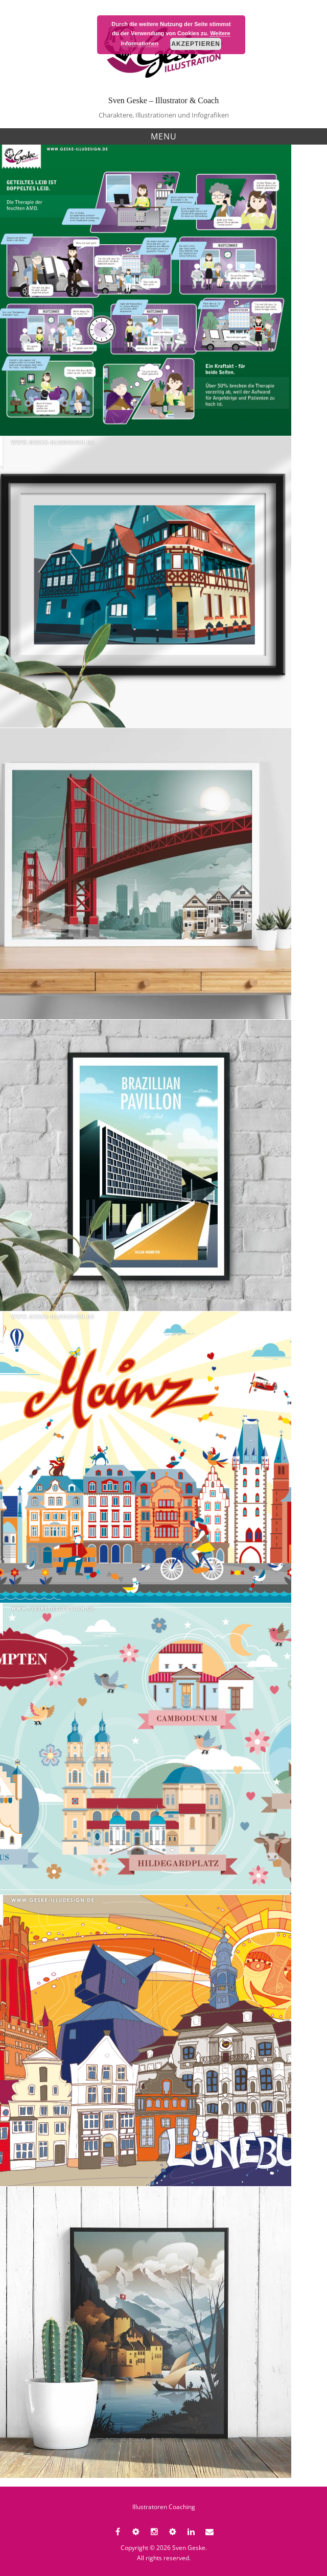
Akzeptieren (195, 44)
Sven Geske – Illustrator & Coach (163, 100)
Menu (164, 136)
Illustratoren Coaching (163, 2506)
